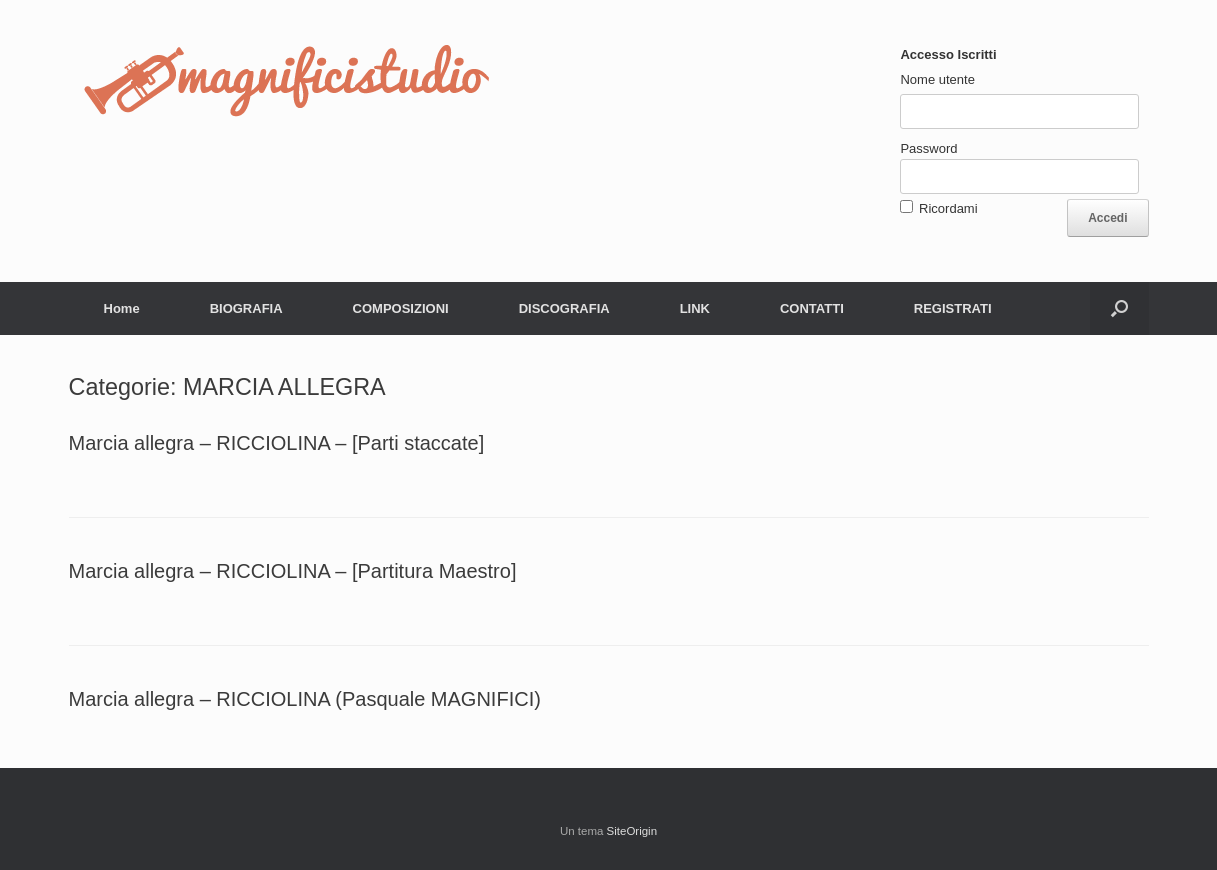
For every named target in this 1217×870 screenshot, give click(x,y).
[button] (1119, 308)
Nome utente (937, 79)
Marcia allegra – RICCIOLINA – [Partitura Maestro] (293, 571)
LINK (695, 308)
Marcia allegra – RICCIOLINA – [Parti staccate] (277, 443)
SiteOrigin (632, 831)
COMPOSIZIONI (401, 308)
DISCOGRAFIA (564, 308)
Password (928, 148)
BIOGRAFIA (246, 308)
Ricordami (948, 208)
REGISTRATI (953, 308)
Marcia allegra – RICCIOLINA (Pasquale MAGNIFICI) (305, 699)
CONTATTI (812, 308)
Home (122, 308)
